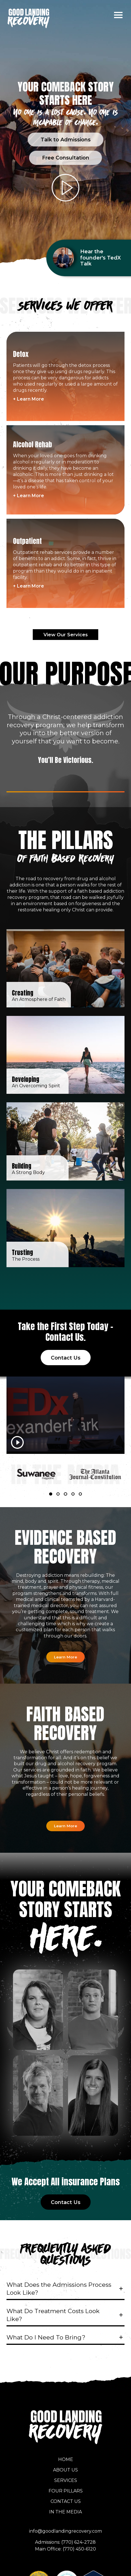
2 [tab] (59, 1491)
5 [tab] (81, 1491)
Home (65, 2456)
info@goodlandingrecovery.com (65, 2528)
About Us (65, 2466)
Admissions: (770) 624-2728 (65, 2539)
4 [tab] (74, 1491)
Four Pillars (66, 2487)
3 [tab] (66, 1491)
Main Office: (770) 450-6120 (65, 2546)
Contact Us (66, 2498)
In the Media (65, 2508)
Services (65, 2477)
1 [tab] (51, 1491)
